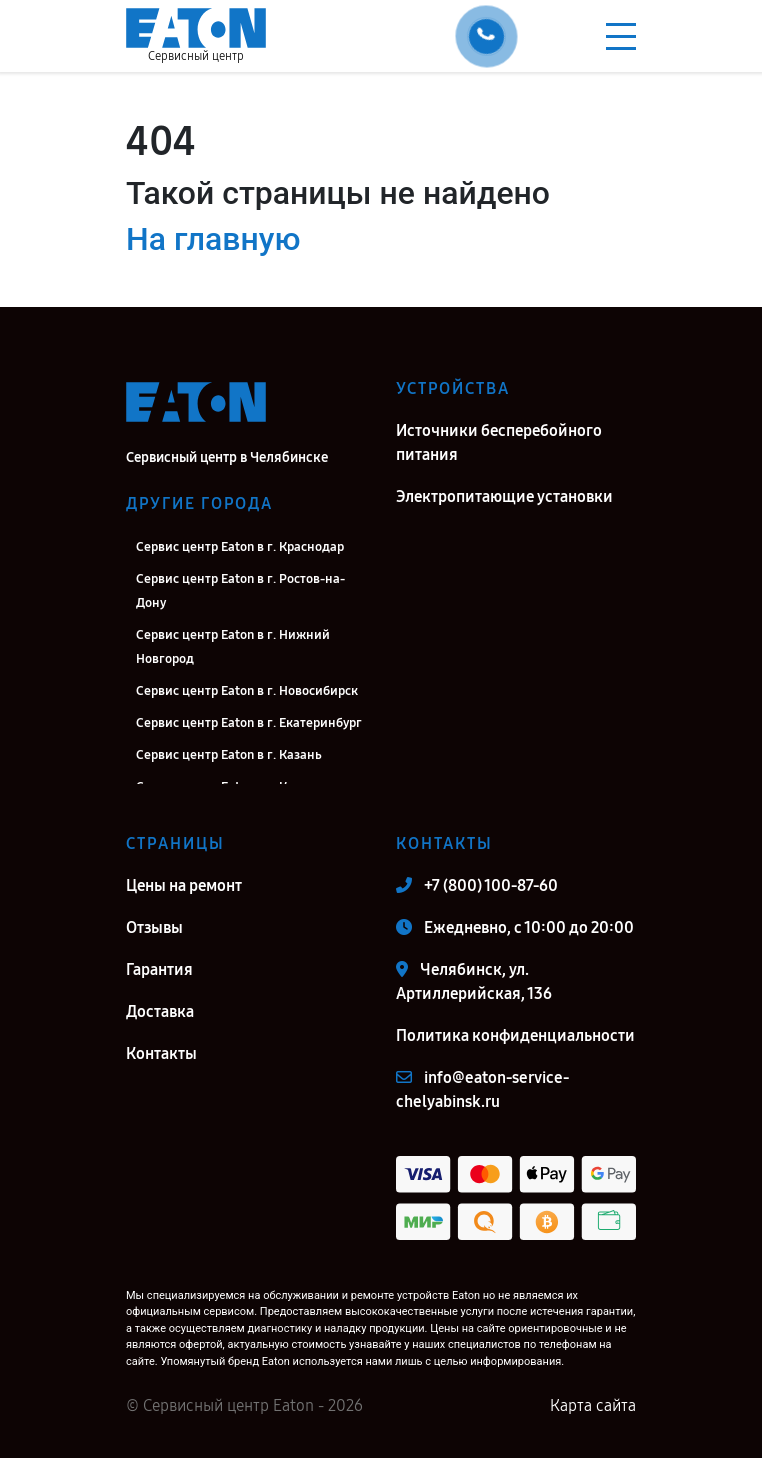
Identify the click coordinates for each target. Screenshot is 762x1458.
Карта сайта (593, 1405)
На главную (213, 239)
